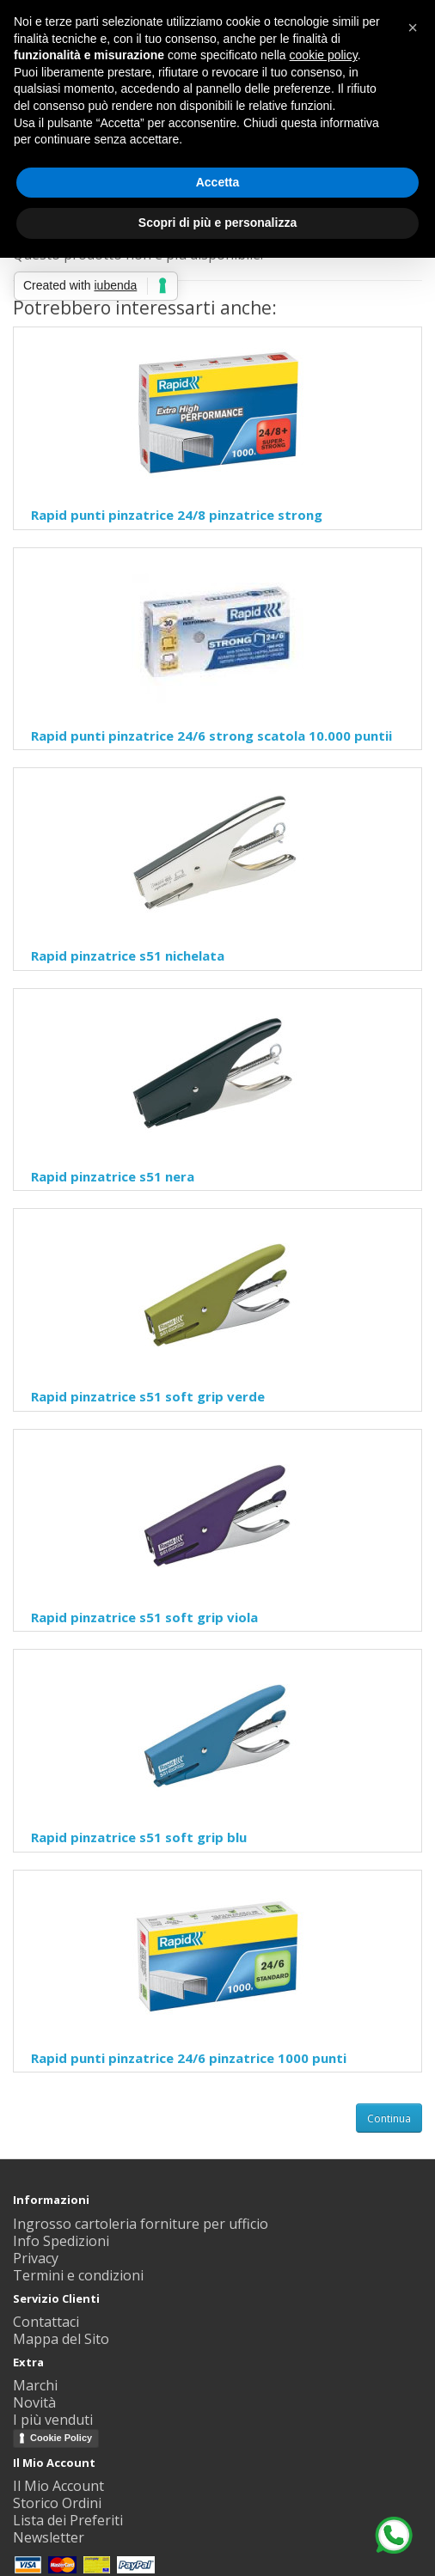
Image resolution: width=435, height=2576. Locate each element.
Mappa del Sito (61, 2338)
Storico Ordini (57, 2503)
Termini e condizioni (78, 2275)
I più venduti (53, 2419)
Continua (389, 2118)
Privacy (35, 2258)
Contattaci (46, 2321)
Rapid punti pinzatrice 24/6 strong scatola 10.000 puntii (211, 735)
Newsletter (48, 2537)
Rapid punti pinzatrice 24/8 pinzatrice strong (176, 514)
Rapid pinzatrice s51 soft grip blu (139, 1837)
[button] (412, 27)
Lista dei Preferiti (68, 2520)
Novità (34, 2402)
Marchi (35, 2385)
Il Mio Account (58, 2485)
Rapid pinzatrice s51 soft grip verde (148, 1396)
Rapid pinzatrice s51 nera (112, 1176)
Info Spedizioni (61, 2240)
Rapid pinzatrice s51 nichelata (127, 955)
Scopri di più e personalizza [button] (217, 222)
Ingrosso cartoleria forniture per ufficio (140, 2223)
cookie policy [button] (324, 55)
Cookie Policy (61, 2438)
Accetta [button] (218, 182)
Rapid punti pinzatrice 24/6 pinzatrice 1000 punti (188, 2057)
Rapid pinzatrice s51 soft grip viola (144, 1617)
